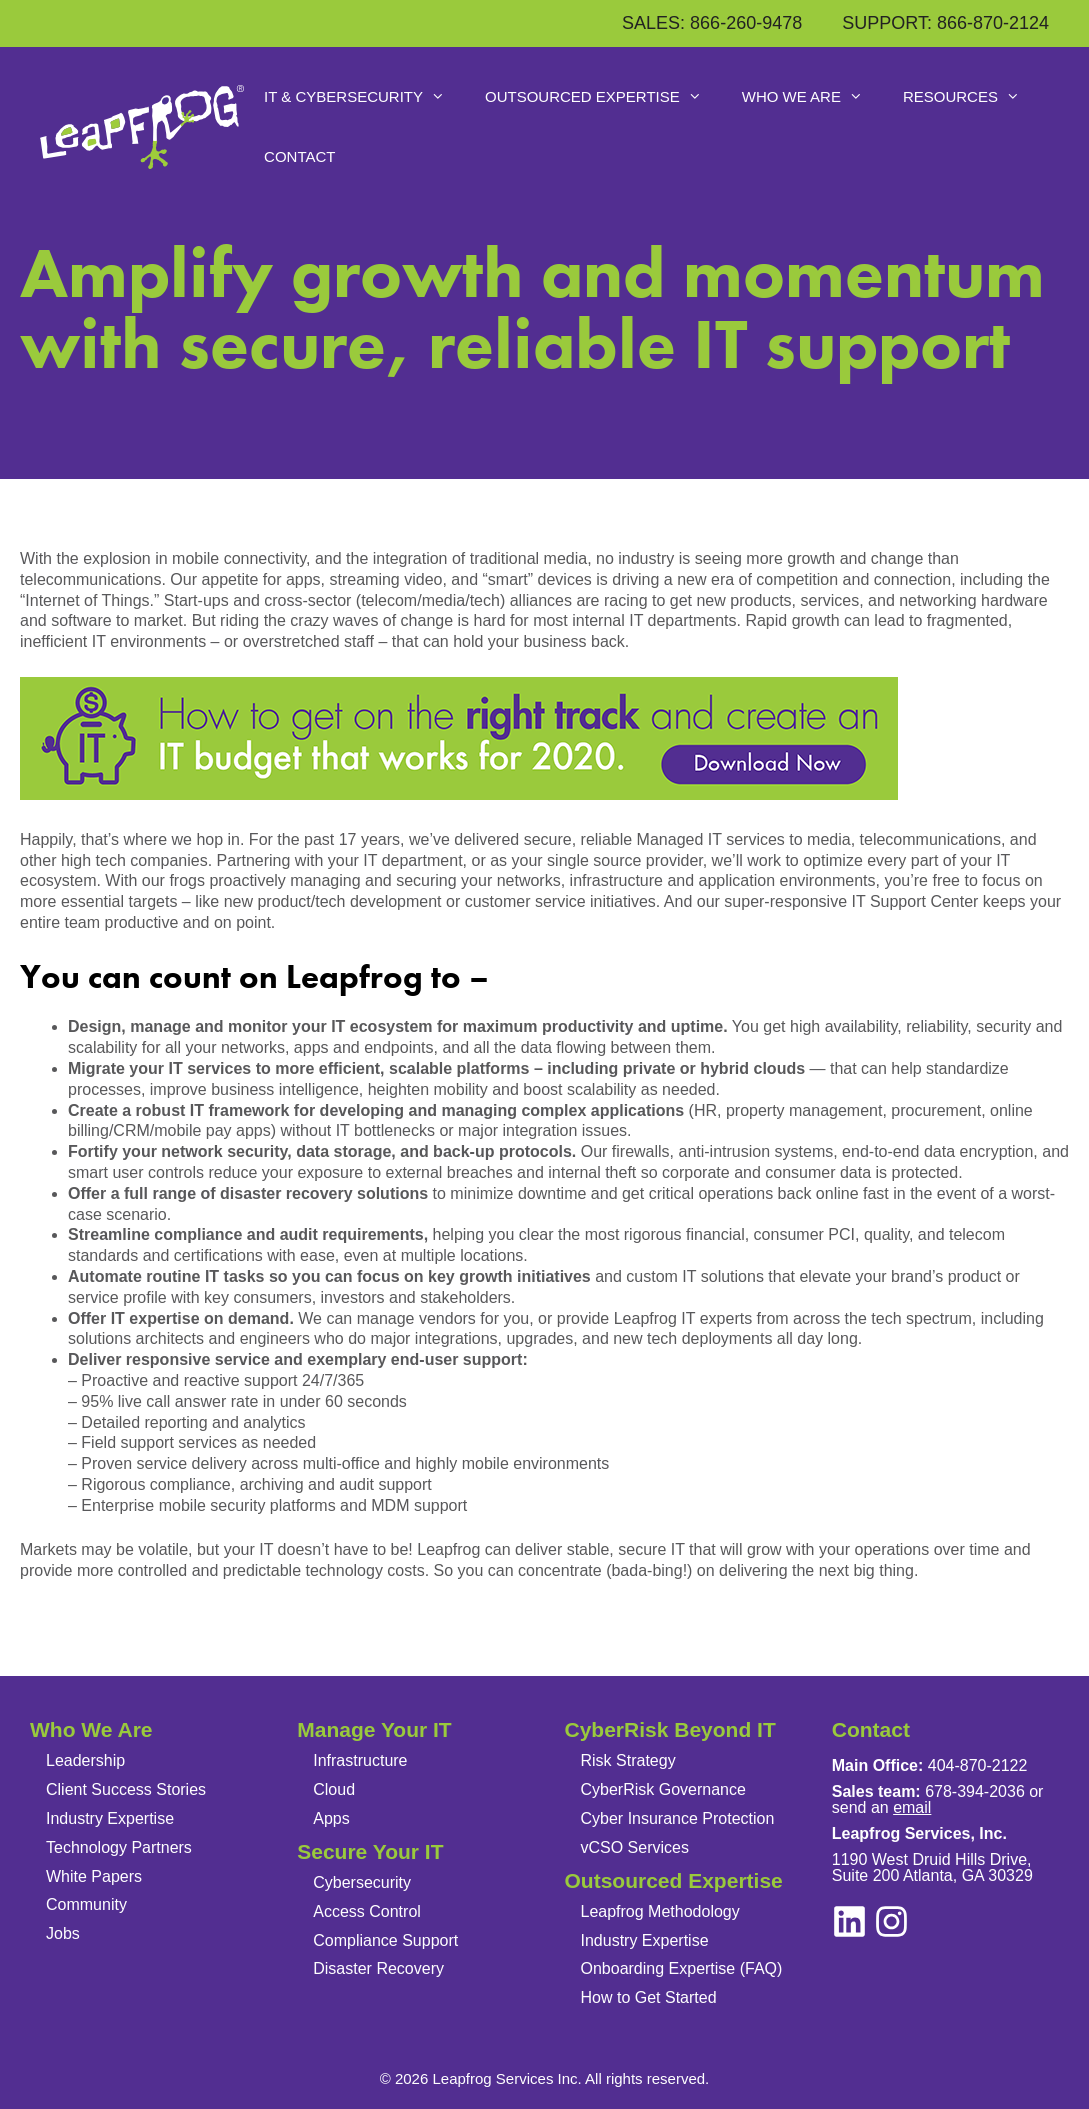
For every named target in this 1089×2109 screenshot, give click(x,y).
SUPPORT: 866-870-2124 (945, 23)
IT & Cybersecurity (364, 97)
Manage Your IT (374, 1729)
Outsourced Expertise (603, 97)
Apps (331, 1818)
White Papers (94, 1876)
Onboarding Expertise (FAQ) (682, 1968)
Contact (299, 156)
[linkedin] (891, 1921)
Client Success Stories (126, 1789)
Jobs (63, 1933)
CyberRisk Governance (663, 1789)
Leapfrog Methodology (660, 1911)
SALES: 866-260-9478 (712, 23)
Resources (971, 97)
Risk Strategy (628, 1760)
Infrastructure (360, 1760)
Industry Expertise (110, 1818)
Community (86, 1904)
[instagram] (849, 1921)
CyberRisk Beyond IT (670, 1729)
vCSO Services (635, 1847)
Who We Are (812, 97)
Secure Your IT (370, 1851)
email (912, 1807)
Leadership (85, 1760)
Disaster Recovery (378, 1968)
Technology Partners (119, 1847)
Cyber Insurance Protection (678, 1818)
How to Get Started (649, 1997)
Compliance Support (385, 1940)
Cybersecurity (362, 1882)
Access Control (367, 1911)
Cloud (334, 1789)
